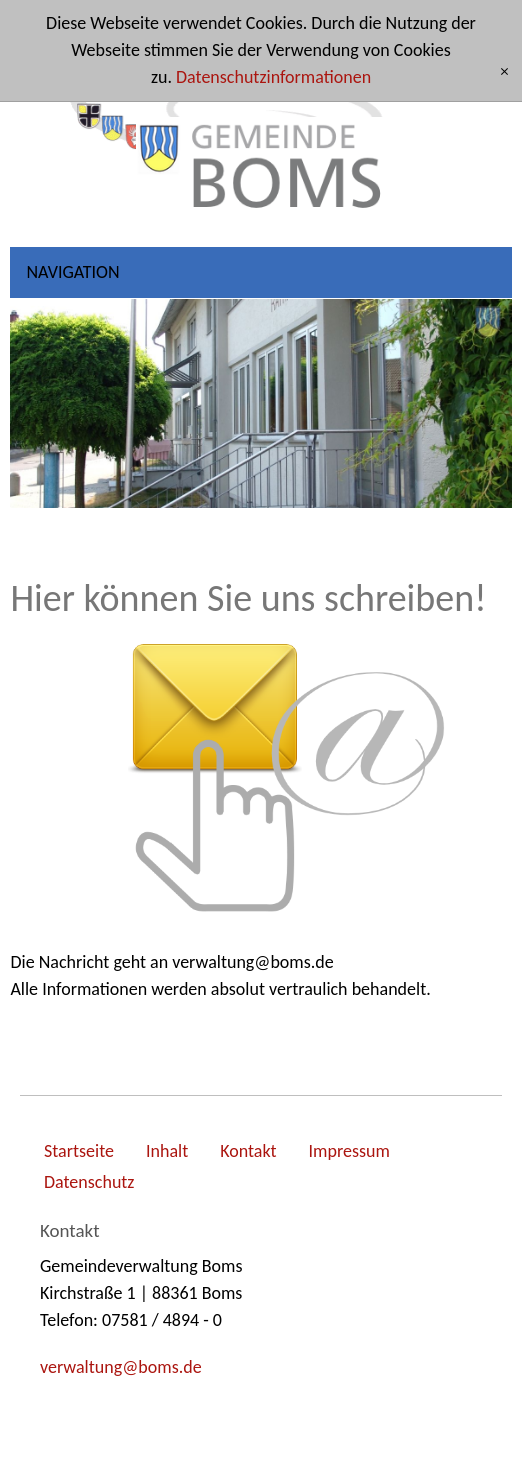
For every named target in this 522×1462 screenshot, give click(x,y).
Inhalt (167, 1151)
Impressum (349, 1151)
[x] (504, 72)
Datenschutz (89, 1182)
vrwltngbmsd (121, 1367)
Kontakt (248, 1151)
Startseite (79, 1151)
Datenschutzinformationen (273, 77)
